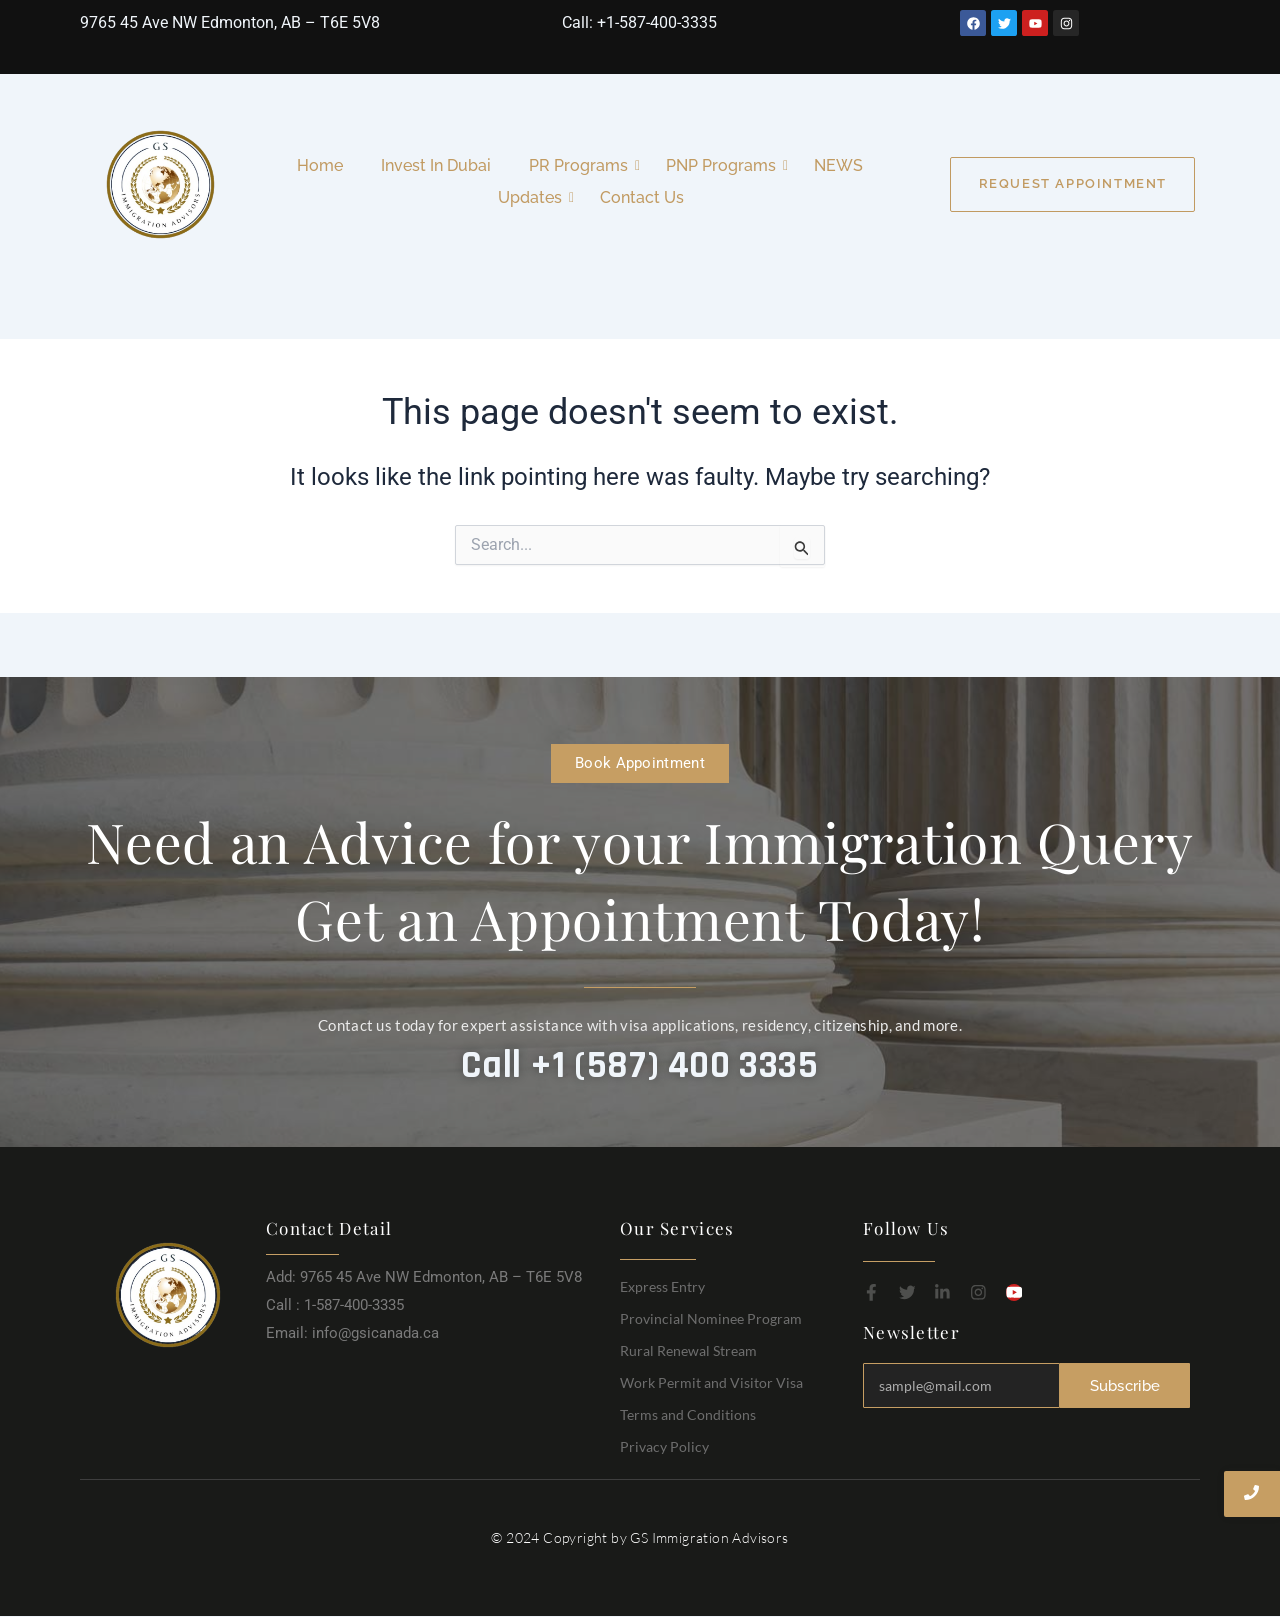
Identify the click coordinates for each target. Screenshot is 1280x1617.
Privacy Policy (664, 1446)
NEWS (838, 165)
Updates (534, 197)
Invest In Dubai (436, 165)
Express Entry (662, 1286)
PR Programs (582, 165)
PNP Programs (725, 165)
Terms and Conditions (688, 1414)
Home (320, 165)
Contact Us (642, 197)
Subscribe (1125, 1385)
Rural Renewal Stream (688, 1350)
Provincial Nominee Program (711, 1318)
